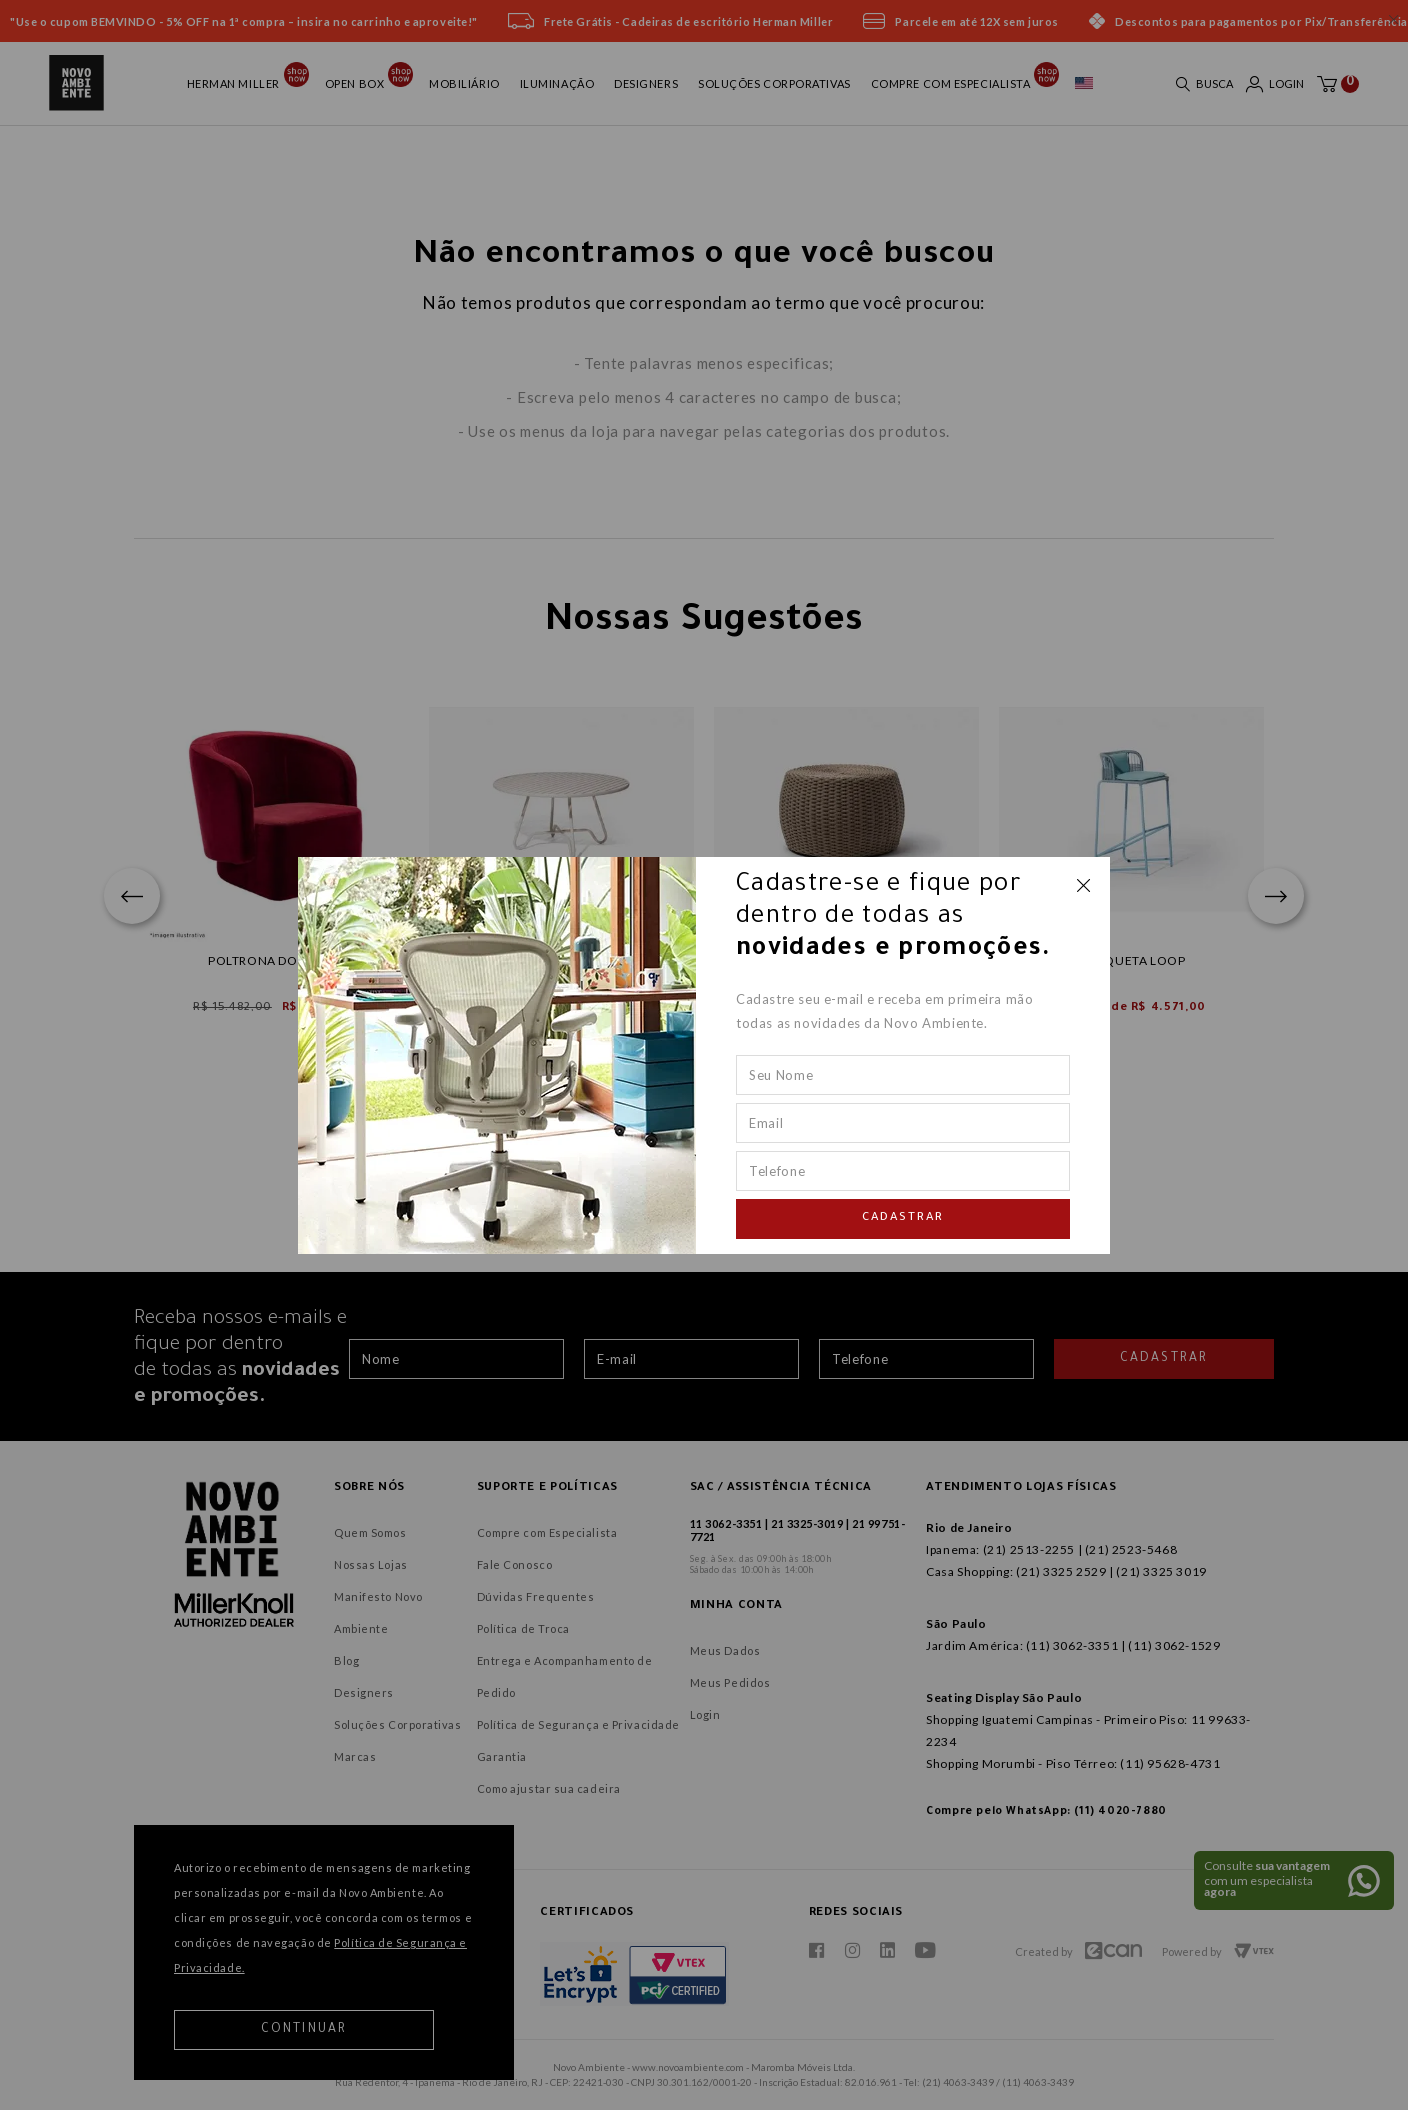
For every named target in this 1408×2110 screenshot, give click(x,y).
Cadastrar (903, 1218)
